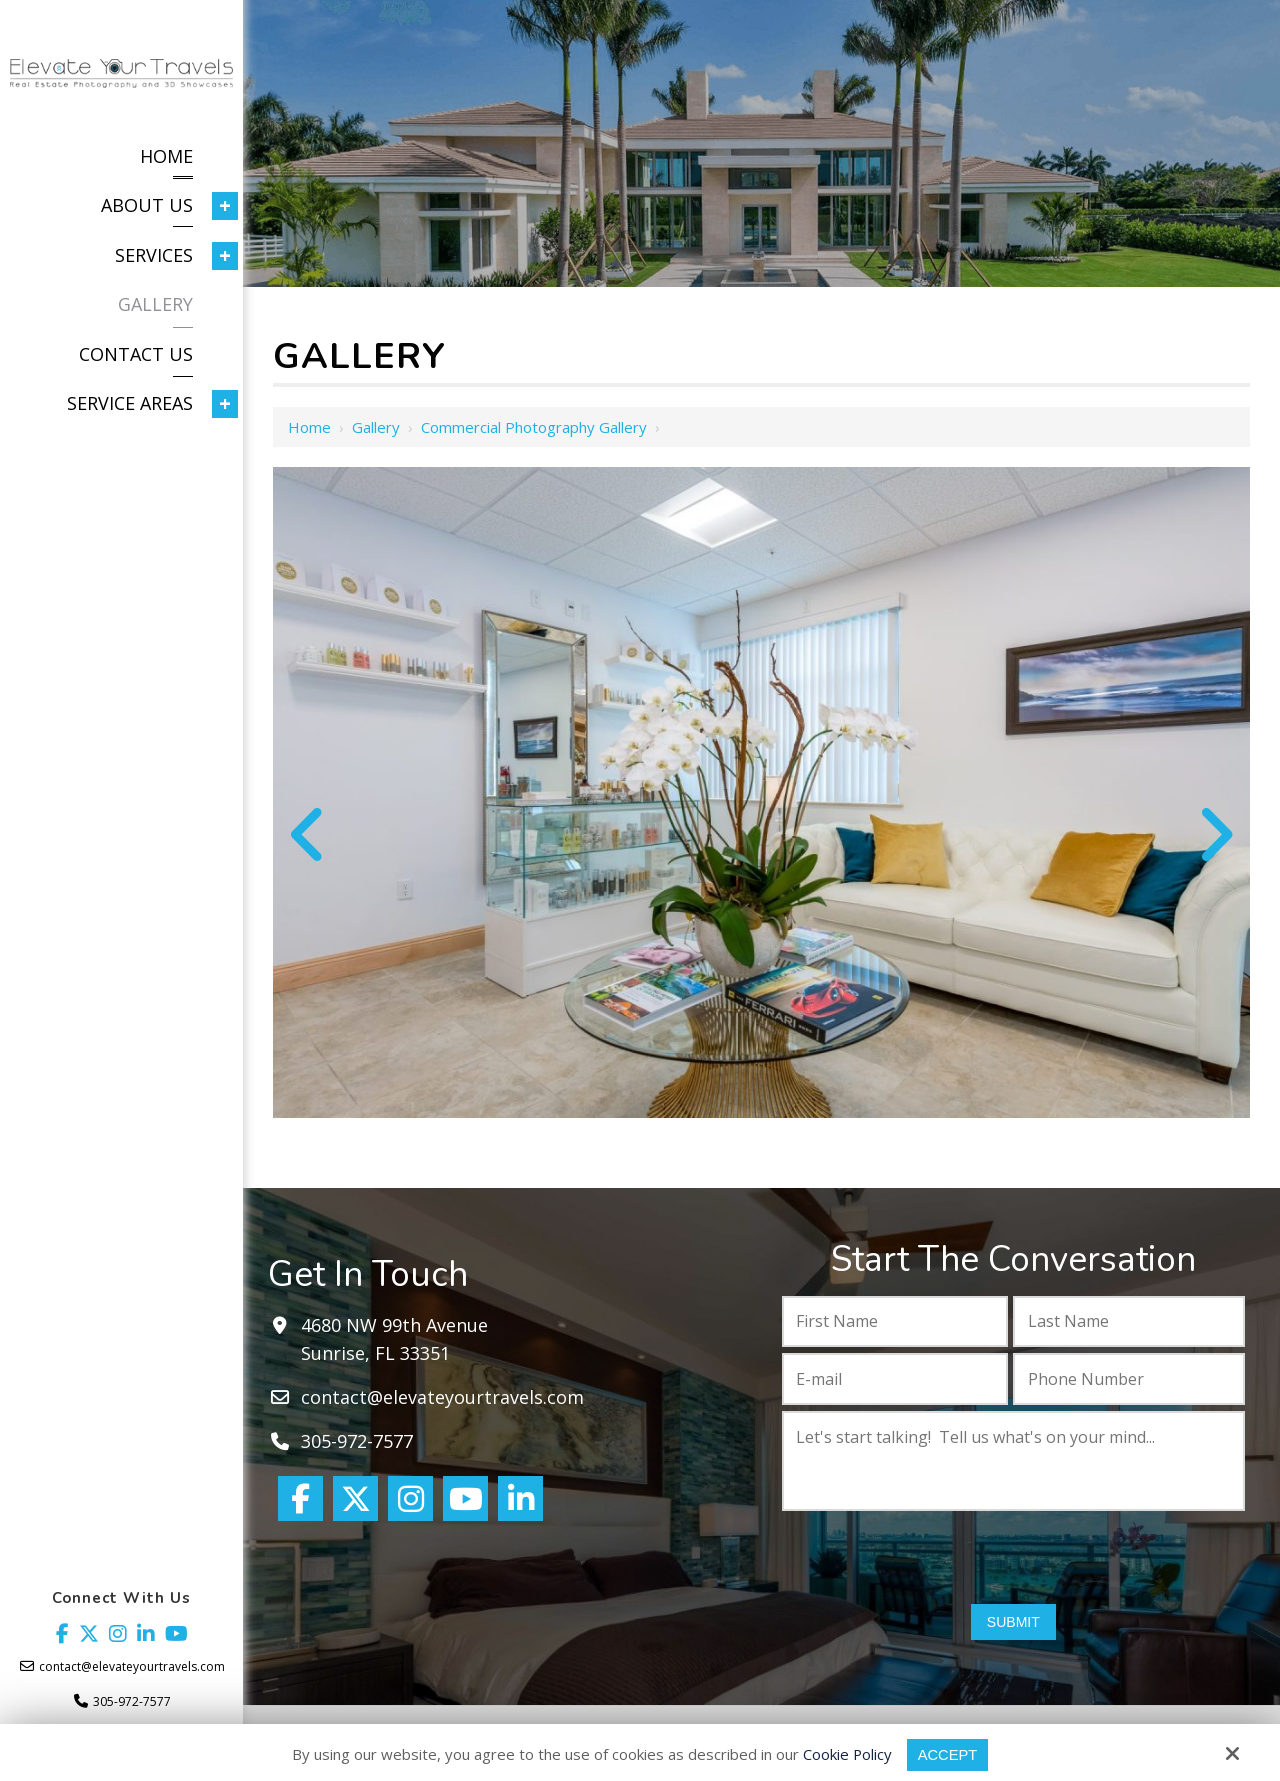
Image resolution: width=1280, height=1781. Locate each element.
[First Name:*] (895, 1322)
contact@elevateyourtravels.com (132, 1666)
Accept (948, 1754)
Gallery (376, 427)
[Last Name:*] (1129, 1322)
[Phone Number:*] (1129, 1379)
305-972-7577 (132, 1701)
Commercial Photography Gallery (534, 427)
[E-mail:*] (895, 1379)
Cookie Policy (847, 1754)
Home (309, 427)
